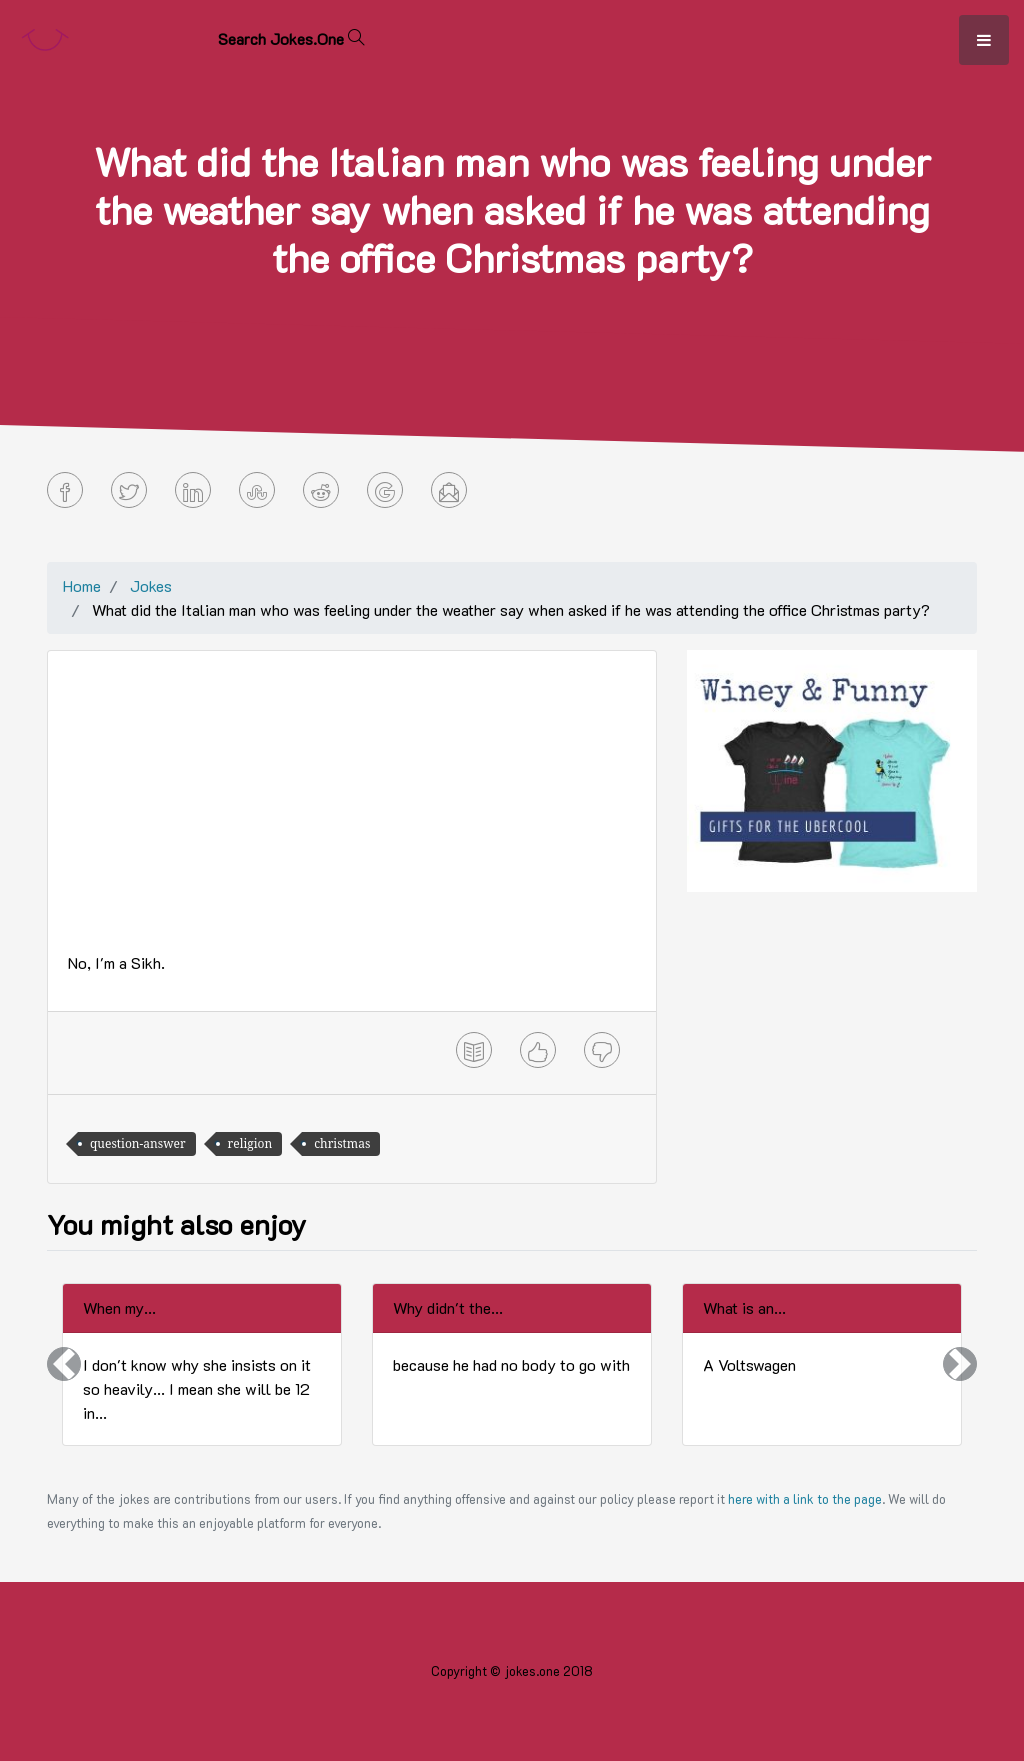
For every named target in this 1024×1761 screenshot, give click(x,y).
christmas (342, 1143)
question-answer (138, 1143)
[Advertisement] (352, 811)
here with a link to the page (805, 1499)
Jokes (151, 585)
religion (250, 1143)
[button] (64, 1364)
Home (82, 585)
